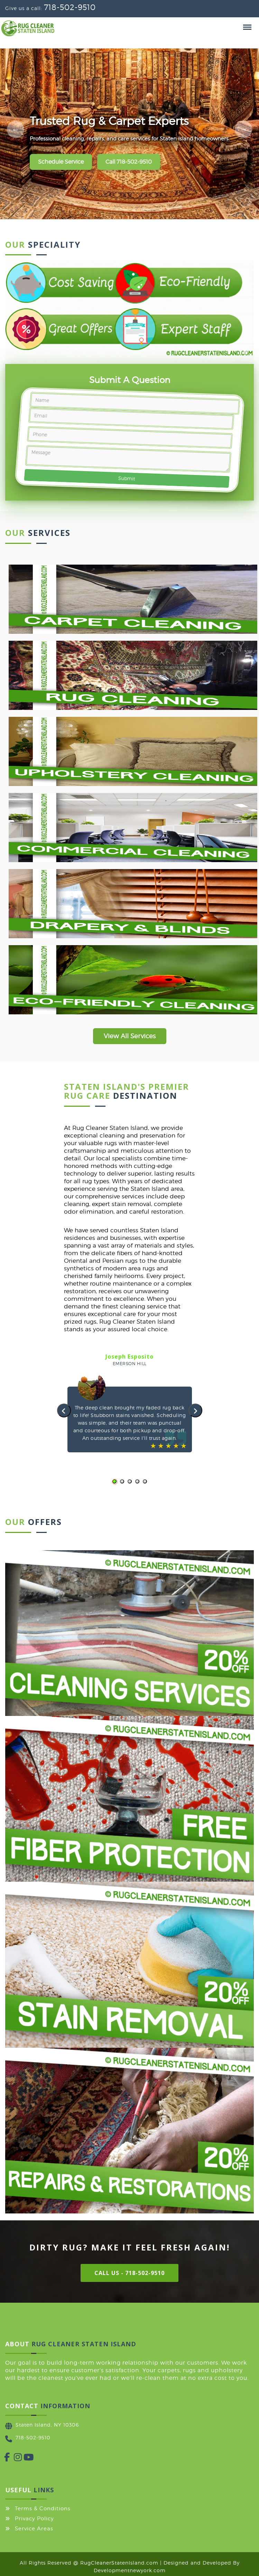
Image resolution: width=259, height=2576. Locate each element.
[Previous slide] (15, 129)
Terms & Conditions (43, 2508)
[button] (114, 1481)
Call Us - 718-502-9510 (129, 2273)
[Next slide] (243, 129)
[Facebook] (4, 2458)
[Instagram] (14, 2458)
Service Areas (34, 2528)
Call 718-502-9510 (128, 161)
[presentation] (64, 1410)
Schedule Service (61, 161)
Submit (126, 478)
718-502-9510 (70, 7)
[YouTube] (23, 2458)
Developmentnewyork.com (130, 2570)
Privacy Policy (34, 2518)
